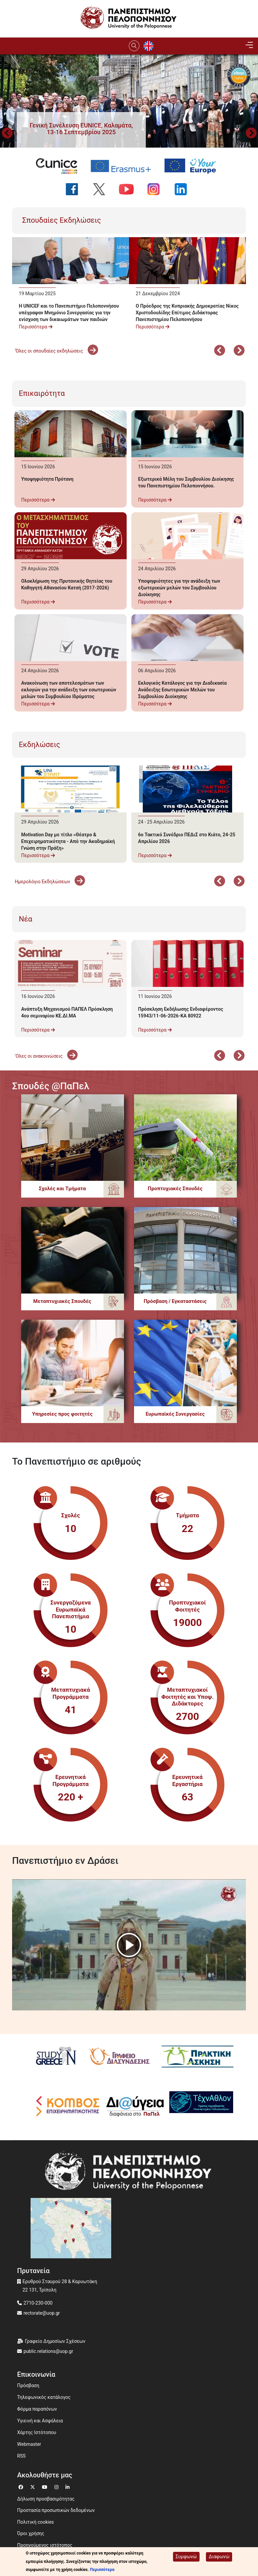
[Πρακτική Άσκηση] (192, 2056)
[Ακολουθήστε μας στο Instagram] (156, 189)
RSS (21, 2456)
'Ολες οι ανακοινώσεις (46, 1056)
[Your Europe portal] (193, 166)
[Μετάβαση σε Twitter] (33, 2486)
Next (251, 134)
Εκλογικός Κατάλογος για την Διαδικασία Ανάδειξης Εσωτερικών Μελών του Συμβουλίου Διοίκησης (182, 689)
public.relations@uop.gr (48, 2351)
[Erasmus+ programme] (123, 166)
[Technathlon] (196, 2106)
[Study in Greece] (53, 2056)
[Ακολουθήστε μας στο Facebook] (75, 189)
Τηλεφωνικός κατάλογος (44, 2397)
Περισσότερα (35, 326)
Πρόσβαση (28, 2385)
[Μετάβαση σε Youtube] (45, 2486)
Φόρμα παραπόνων (37, 2409)
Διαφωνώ (219, 2556)
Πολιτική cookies (35, 2522)
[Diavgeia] (130, 2106)
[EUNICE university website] (59, 166)
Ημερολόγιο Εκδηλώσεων (50, 881)
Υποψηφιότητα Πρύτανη (47, 479)
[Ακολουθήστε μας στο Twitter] (102, 189)
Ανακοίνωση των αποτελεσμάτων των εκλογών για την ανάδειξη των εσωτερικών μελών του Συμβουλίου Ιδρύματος (68, 689)
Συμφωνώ (186, 2556)
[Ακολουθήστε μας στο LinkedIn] (184, 189)
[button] (81, 129)
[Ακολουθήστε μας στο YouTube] (129, 189)
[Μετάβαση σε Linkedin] (68, 2486)
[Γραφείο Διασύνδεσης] (116, 2056)
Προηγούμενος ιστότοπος (44, 2545)
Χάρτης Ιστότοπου (36, 2432)
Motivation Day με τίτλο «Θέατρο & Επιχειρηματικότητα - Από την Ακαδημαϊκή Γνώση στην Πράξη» (68, 841)
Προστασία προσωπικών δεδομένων (56, 2510)
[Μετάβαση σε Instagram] (57, 2486)
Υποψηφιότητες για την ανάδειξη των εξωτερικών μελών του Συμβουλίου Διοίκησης (179, 587)
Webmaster (29, 2444)
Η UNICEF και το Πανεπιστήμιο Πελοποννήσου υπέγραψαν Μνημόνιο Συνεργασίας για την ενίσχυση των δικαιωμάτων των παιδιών (69, 312)
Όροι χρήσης (30, 2533)
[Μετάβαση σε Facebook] (21, 2486)
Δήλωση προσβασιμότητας (46, 2499)
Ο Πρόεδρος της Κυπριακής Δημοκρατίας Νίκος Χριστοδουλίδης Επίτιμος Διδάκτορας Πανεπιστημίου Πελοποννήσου (187, 312)
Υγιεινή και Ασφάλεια (40, 2420)
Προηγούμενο (7, 134)
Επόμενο (239, 351)
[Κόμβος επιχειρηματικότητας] (63, 2106)
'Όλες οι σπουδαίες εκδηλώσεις (56, 351)
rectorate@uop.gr (42, 2313)
